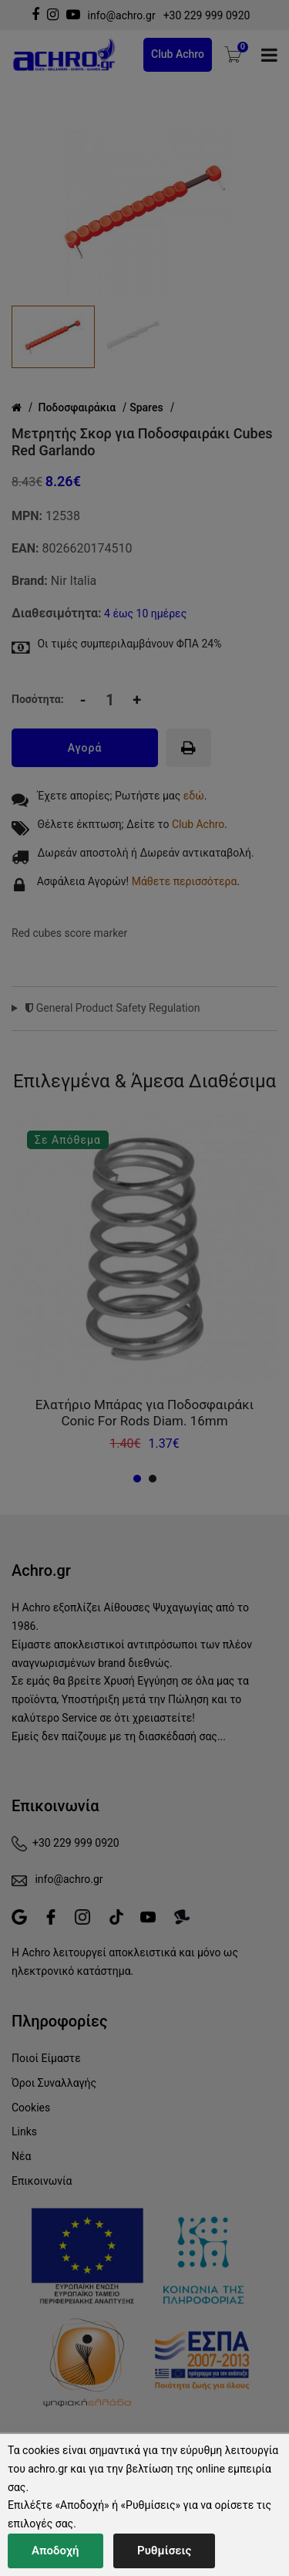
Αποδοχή (55, 2550)
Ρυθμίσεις (164, 2550)
